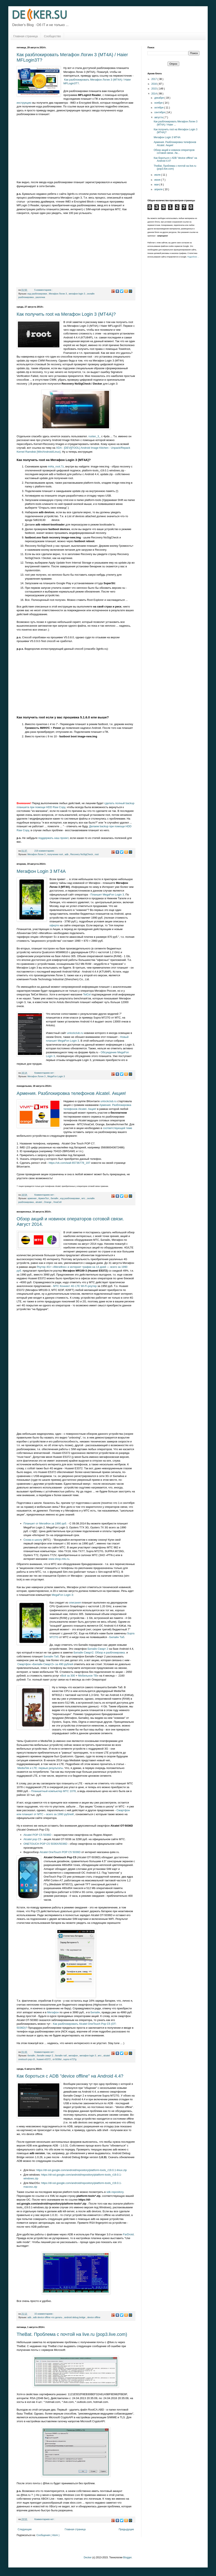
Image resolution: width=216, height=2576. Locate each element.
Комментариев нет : (44, 1073)
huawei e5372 (44, 2059)
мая (157, 184)
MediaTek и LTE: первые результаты (40, 1768)
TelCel (87, 994)
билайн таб (61, 2055)
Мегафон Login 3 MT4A (41, 871)
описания (75, 1602)
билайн (55, 1198)
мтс (84, 1198)
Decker (88, 2557)
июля (157, 174)
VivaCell (57, 1202)
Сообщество (52, 36)
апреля (158, 189)
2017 (154, 79)
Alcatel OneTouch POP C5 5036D (60, 1852)
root (97, 854)
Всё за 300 (68, 1675)
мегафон (73, 2055)
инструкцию (24, 102)
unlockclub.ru (75, 1033)
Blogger (127, 2557)
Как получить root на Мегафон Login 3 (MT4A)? (66, 314)
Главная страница (25, 36)
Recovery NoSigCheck (82, 854)
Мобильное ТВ (87, 1675)
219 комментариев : (44, 851)
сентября (160, 112)
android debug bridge (75, 2317)
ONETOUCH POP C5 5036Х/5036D (45, 1843)
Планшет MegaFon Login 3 (107, 894)
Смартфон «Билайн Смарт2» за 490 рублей (45, 1664)
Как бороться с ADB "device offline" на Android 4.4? (70, 2076)
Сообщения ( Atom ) (47, 2535)
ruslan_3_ (94, 436)
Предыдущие (126, 2529)
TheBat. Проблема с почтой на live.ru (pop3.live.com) (72, 2334)
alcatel (39, 1202)
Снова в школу (32, 1539)
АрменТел (44, 1198)
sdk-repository (114, 2191)
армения (32, 1198)
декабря (159, 97)
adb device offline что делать (48, 2317)
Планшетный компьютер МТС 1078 (53, 1791)
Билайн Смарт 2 (97, 1648)
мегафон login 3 (77, 293)
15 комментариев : (44, 2314)
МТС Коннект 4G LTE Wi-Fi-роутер (75, 1286)
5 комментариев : (43, 290)
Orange (48, 1202)
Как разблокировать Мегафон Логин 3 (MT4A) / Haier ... (175, 123)
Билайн (95, 2012)
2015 (154, 88)
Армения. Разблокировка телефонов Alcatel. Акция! (71, 1093)
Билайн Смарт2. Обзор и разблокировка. (99, 1652)
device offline (93, 2317)
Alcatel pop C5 (32, 1839)
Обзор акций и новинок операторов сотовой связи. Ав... (174, 151)
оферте (54, 925)
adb (67, 854)
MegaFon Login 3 (56, 1076)
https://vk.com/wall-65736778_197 (69, 1162)
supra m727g (69, 2059)
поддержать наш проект (53, 838)
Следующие (25, 2529)
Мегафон (53, 2012)
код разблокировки (37, 293)
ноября (158, 102)
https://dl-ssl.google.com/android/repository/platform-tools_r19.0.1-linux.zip (81, 2170)
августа (159, 117)
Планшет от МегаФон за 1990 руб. (45, 1523)
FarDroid (128, 2234)
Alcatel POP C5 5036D (37, 1834)
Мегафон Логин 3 (58, 293)
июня (157, 179)
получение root (55, 854)
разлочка (40, 297)
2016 (154, 83)
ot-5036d (57, 2059)
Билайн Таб (116, 1637)
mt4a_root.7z (56, 466)
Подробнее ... (193, 257)
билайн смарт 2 (45, 2055)
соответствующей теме (117, 1128)
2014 (154, 93)
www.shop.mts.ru (58, 1558)
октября (159, 107)
